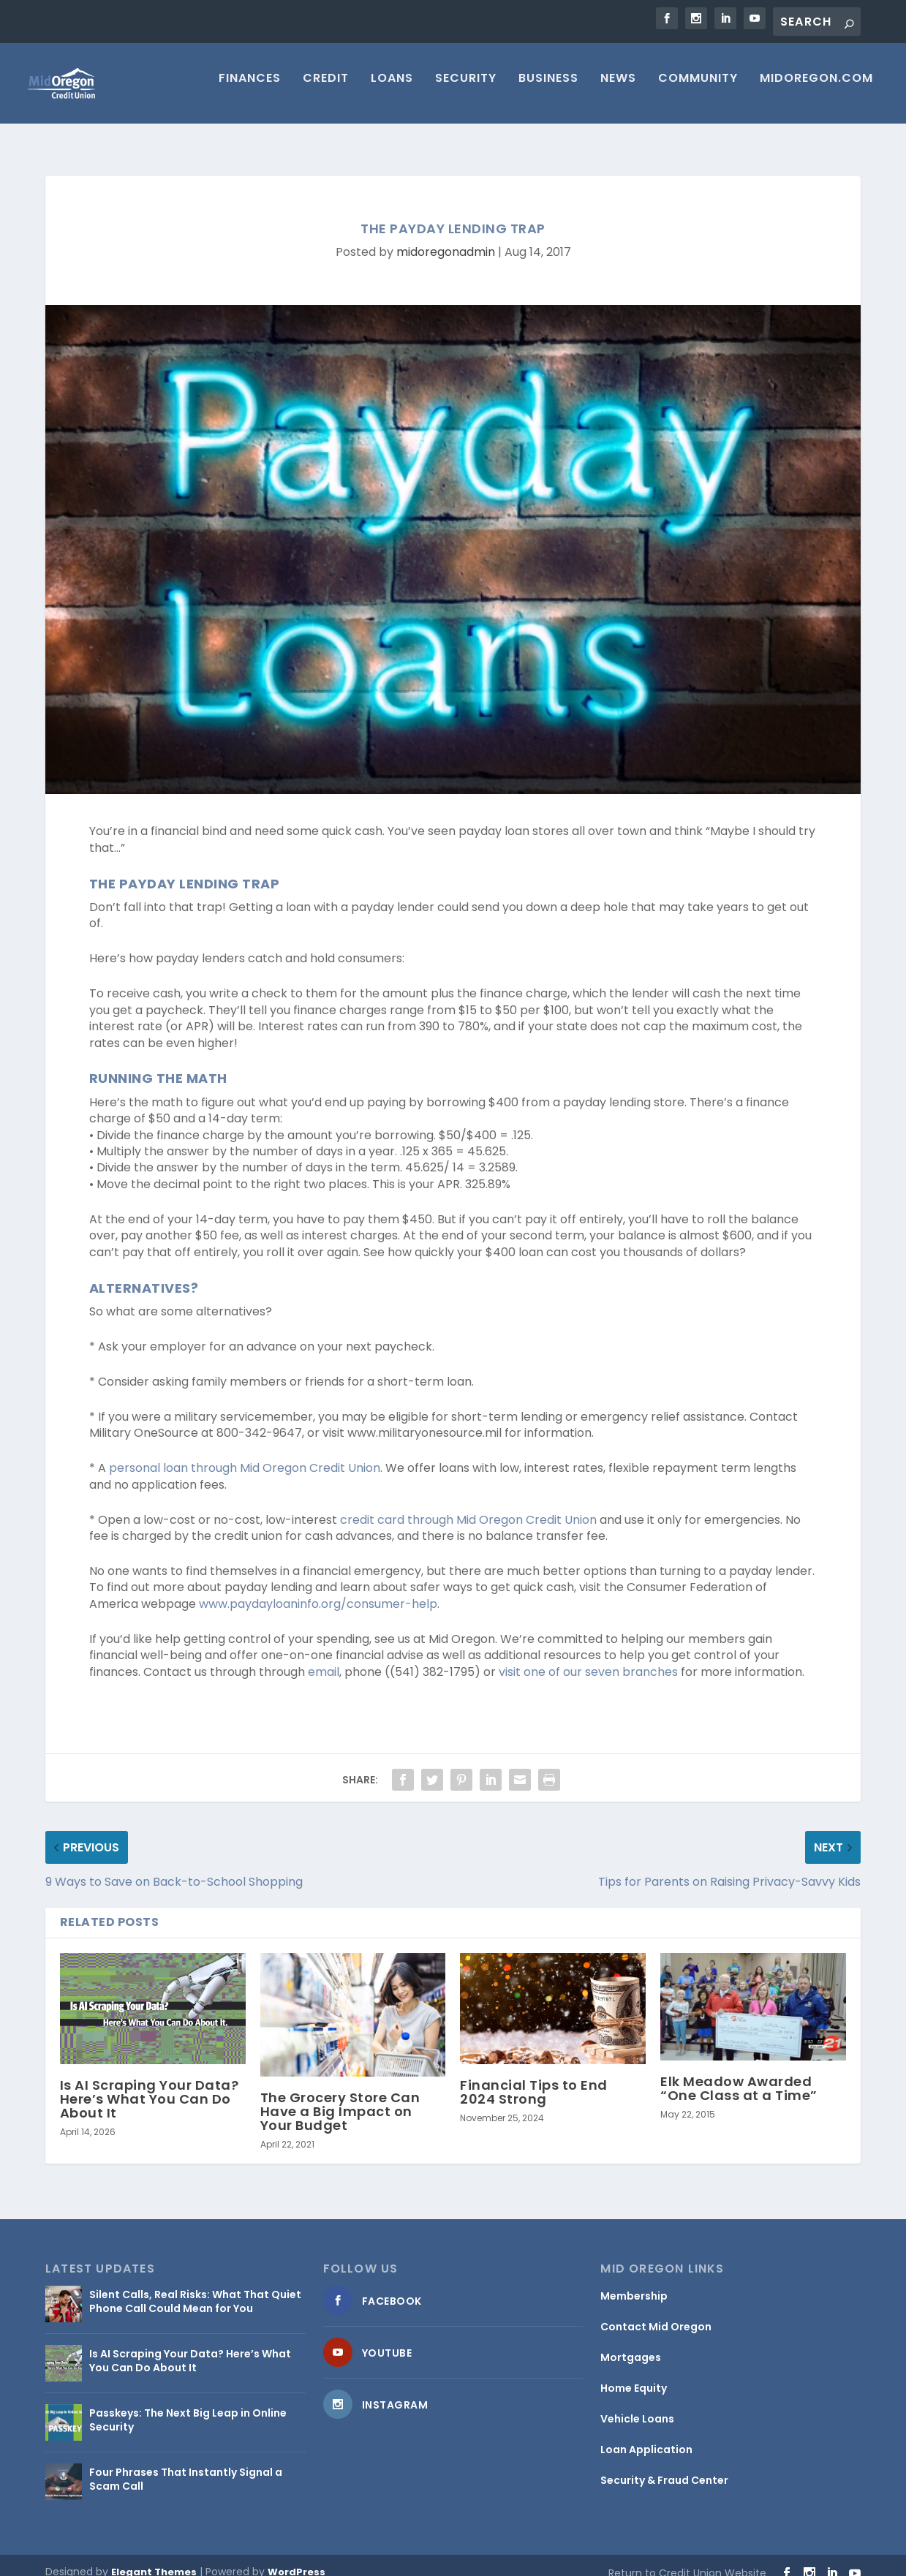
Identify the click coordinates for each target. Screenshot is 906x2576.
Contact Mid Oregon (655, 2313)
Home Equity (633, 2375)
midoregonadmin (445, 238)
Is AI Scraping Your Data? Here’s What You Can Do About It (149, 2086)
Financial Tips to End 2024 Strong (534, 2079)
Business (548, 90)
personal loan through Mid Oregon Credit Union (244, 1454)
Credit (326, 90)
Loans (392, 90)
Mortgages (630, 2344)
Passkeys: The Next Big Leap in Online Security (188, 2406)
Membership (634, 2282)
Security (466, 90)
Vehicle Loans (637, 2405)
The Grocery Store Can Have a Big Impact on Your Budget (340, 2098)
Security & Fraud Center (664, 2467)
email (323, 1658)
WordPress (296, 2559)
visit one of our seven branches (588, 1658)
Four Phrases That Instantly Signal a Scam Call (185, 2465)
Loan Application (646, 2436)
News (618, 90)
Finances (250, 90)
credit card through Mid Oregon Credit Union (468, 1506)
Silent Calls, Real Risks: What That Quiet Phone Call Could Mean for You (195, 2288)
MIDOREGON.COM (816, 90)
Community (698, 90)
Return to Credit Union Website (687, 2560)
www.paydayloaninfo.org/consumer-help (318, 1590)
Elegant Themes (154, 2559)
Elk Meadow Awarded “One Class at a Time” (739, 2075)
